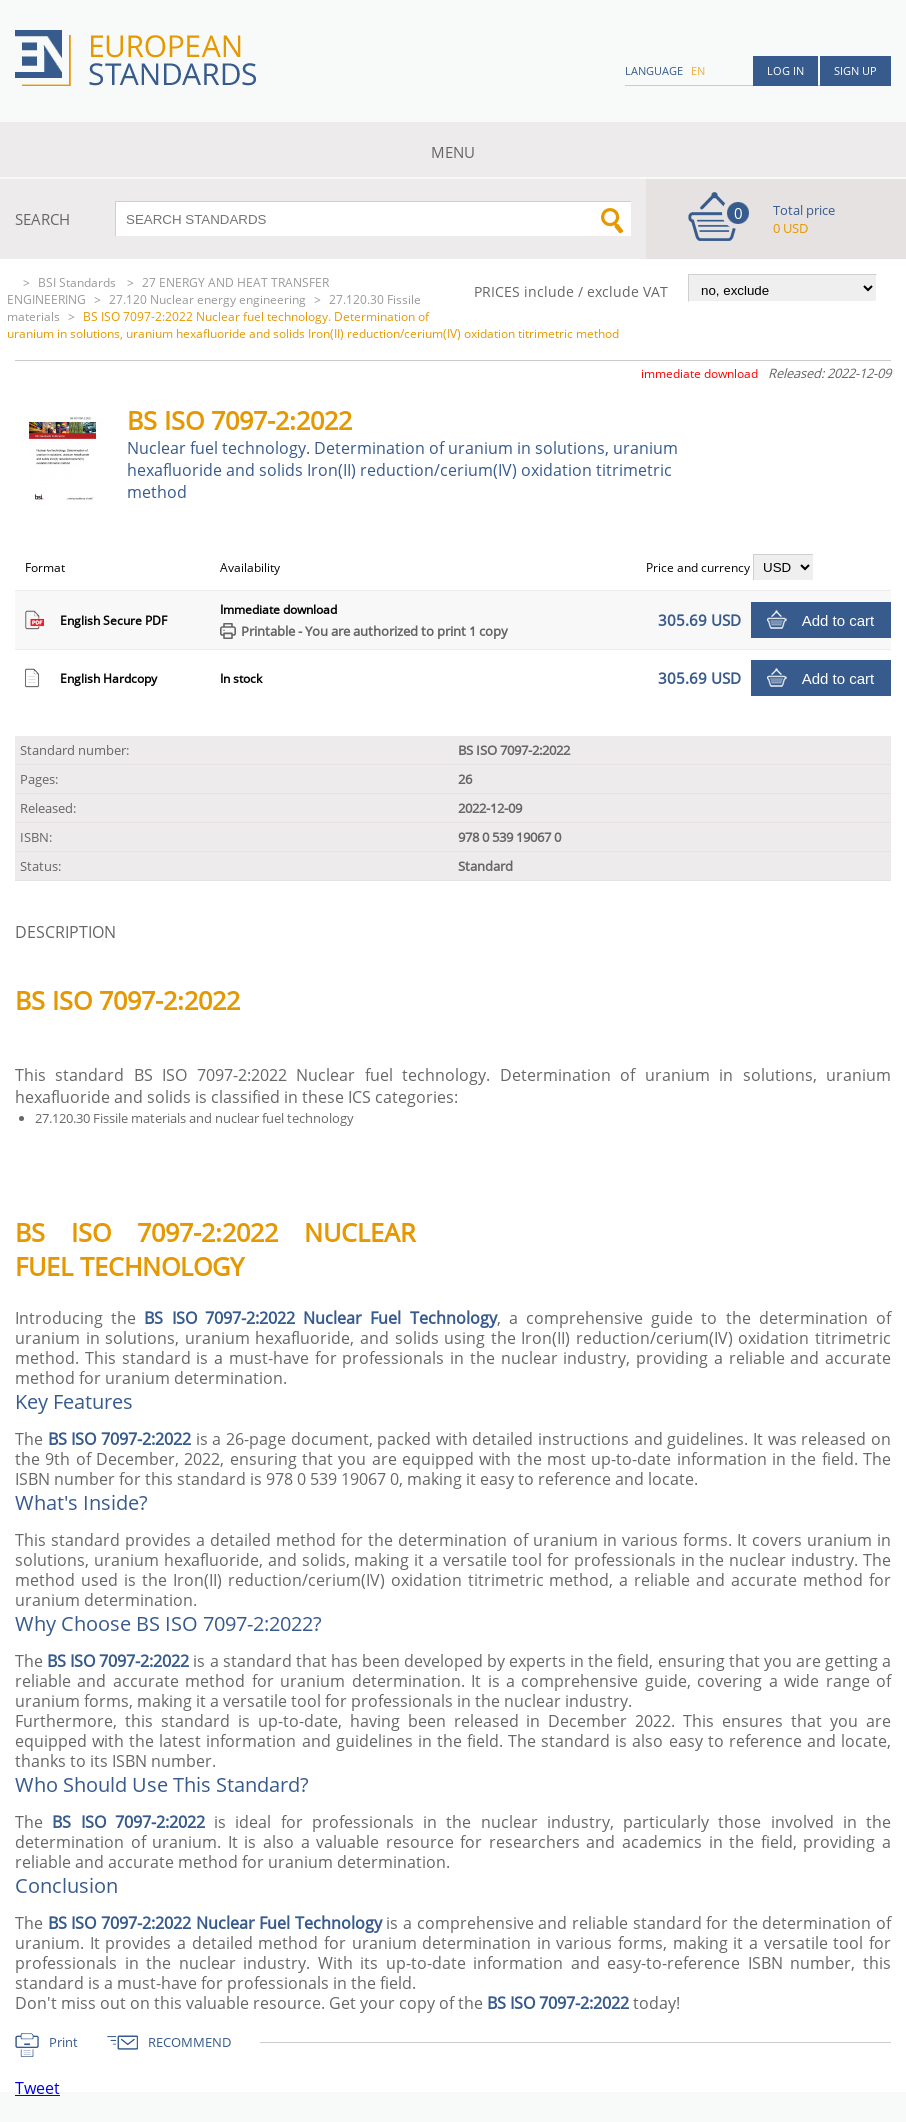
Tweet (37, 2088)
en (698, 70)
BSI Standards (78, 282)
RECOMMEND (189, 2042)
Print (63, 2042)
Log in (785, 70)
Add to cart (838, 620)
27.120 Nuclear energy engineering (207, 299)
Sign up (855, 70)
